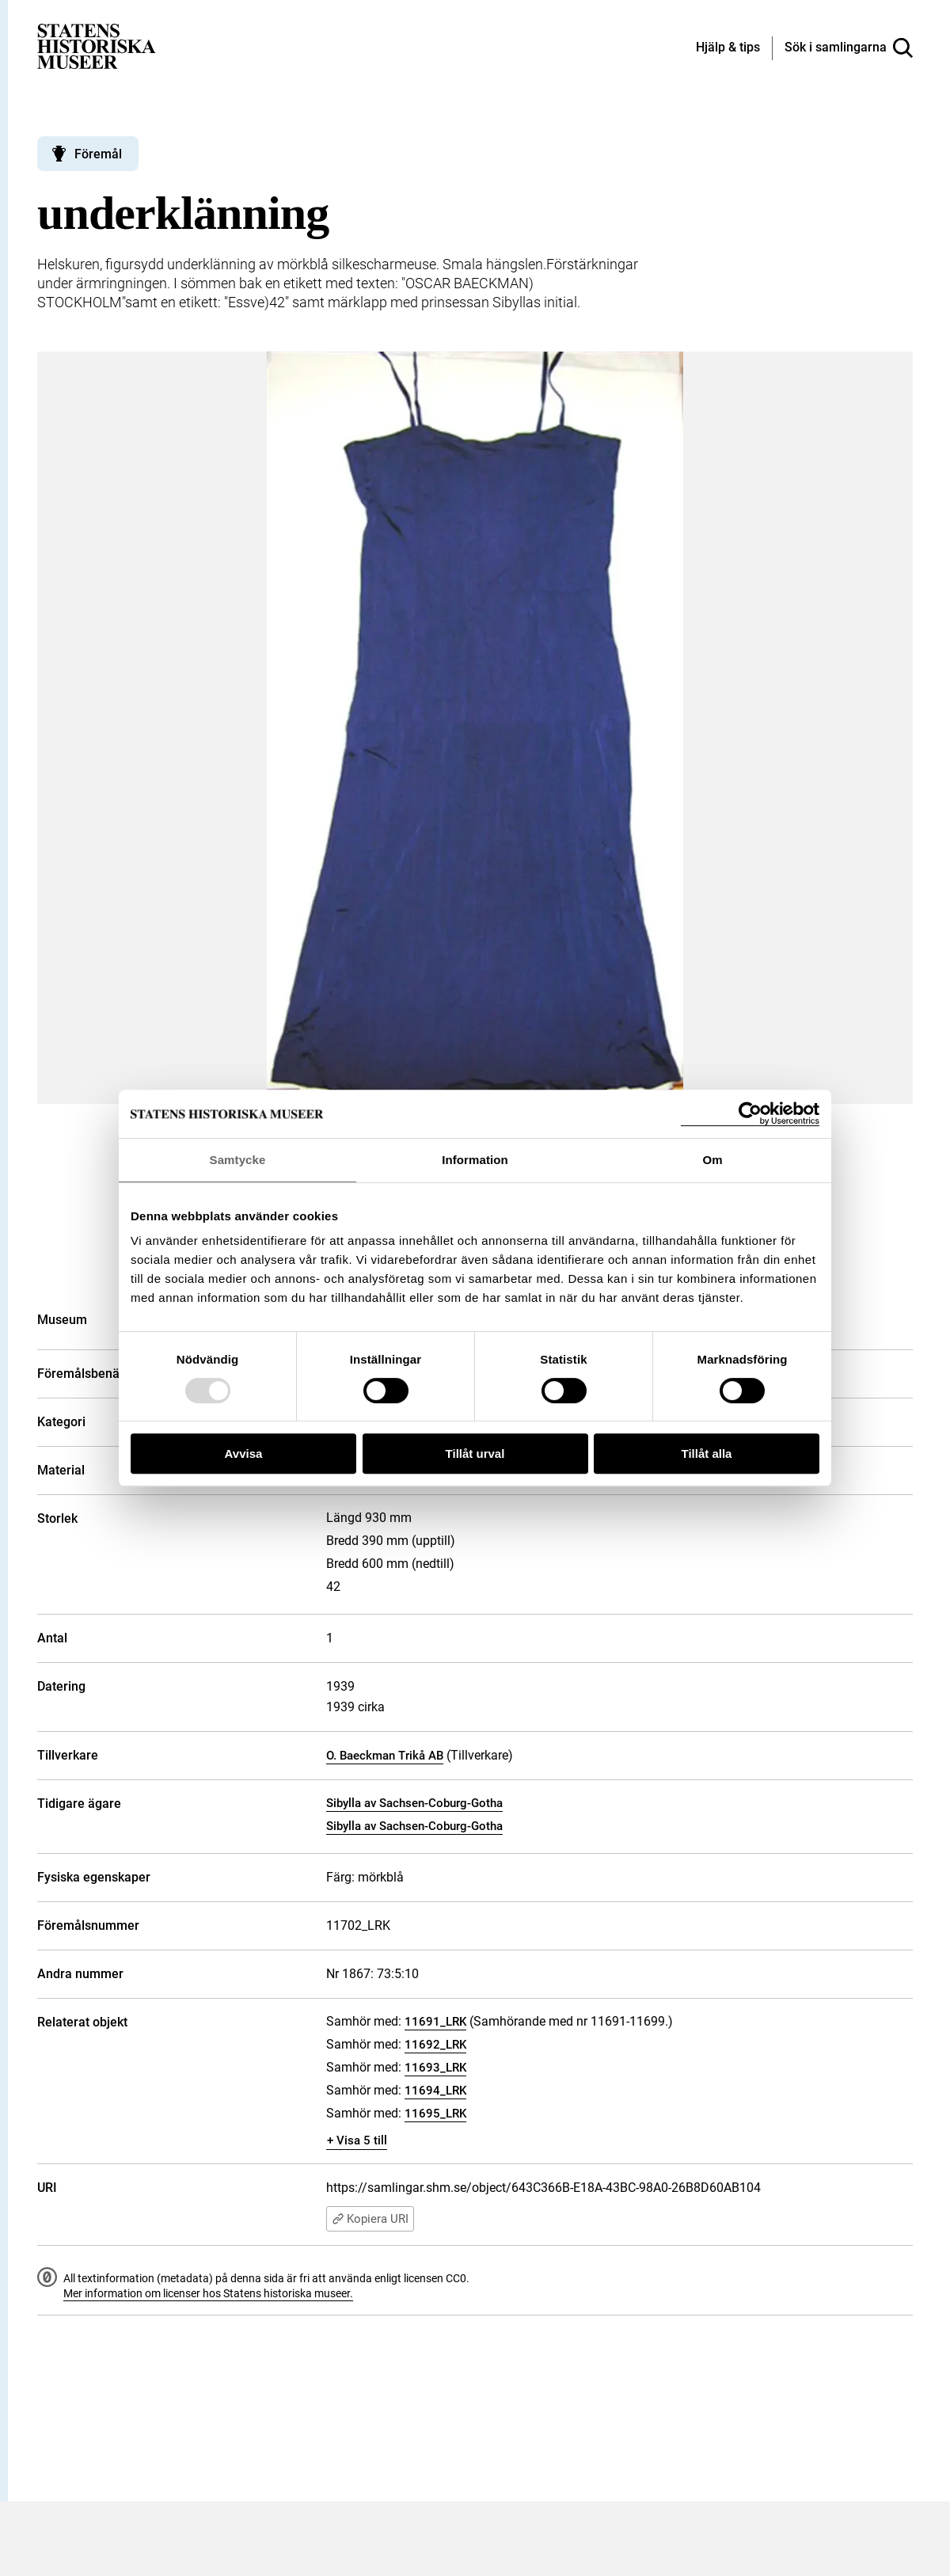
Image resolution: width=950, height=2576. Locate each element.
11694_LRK (435, 2090)
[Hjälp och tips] (728, 48)
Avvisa (244, 1453)
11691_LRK (435, 2022)
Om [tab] (712, 1159)
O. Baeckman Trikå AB (384, 1755)
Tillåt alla (707, 1453)
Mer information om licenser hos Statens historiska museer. (208, 2293)
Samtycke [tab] (238, 1159)
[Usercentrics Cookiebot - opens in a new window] (750, 1114)
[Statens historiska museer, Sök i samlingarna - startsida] (96, 45)
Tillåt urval (475, 1453)
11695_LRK (435, 2113)
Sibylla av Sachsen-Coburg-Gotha (414, 1803)
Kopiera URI (370, 2219)
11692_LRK (435, 2045)
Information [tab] (475, 1159)
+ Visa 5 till (357, 2140)
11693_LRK (435, 2067)
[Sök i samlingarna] (849, 48)
